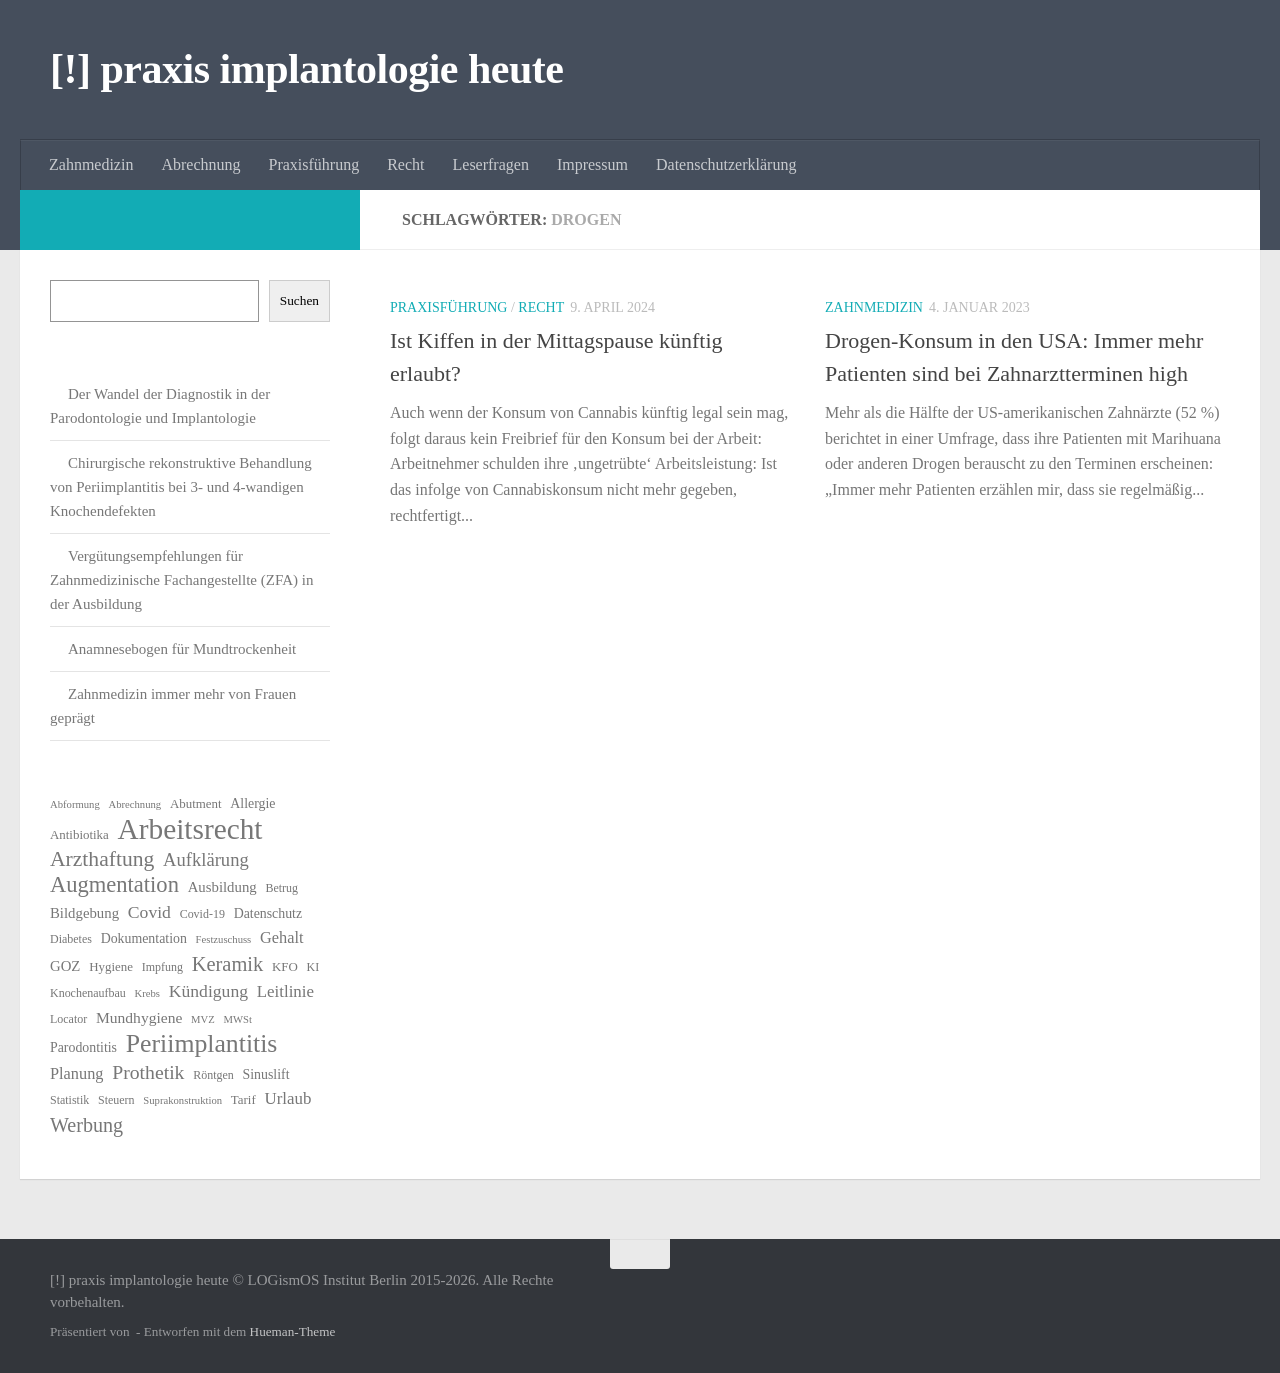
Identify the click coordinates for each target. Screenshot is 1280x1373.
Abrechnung (200, 164)
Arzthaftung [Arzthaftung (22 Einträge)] (102, 859)
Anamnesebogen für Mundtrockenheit (182, 649)
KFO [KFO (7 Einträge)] (285, 966)
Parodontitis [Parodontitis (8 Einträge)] (83, 1047)
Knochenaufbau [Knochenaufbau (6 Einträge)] (88, 993)
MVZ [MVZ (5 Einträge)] (203, 1019)
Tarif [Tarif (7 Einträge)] (243, 1099)
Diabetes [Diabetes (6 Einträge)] (71, 939)
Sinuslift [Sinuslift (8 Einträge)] (266, 1074)
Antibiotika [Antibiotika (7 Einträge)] (79, 834)
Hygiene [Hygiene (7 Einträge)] (111, 966)
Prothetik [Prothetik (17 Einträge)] (148, 1072)
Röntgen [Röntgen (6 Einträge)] (213, 1075)
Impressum (592, 164)
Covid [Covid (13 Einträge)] (149, 912)
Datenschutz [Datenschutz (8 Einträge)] (268, 913)
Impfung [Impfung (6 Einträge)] (162, 967)
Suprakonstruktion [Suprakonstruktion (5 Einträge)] (182, 1100)
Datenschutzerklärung (726, 164)
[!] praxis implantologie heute (306, 69)
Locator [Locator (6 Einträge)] (68, 1019)
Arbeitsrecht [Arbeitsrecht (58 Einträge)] (190, 829)
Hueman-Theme (293, 1331)
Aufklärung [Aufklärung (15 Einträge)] (206, 859)
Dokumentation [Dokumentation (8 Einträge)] (144, 938)
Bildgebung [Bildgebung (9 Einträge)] (84, 913)
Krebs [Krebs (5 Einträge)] (147, 993)
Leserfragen (491, 164)
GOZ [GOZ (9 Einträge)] (65, 966)
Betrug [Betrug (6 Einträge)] (281, 888)
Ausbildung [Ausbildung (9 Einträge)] (222, 887)
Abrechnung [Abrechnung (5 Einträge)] (134, 804)
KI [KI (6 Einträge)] (313, 967)
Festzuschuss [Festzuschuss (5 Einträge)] (224, 939)
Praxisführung (314, 164)
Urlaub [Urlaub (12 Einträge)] (287, 1098)
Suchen (299, 300)
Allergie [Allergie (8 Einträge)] (252, 803)
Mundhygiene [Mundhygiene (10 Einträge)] (139, 1017)
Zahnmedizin (91, 164)
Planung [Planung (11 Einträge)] (76, 1073)
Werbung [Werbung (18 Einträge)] (86, 1125)
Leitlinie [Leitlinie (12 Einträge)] (285, 991)
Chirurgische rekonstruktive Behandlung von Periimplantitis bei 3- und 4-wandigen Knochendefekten (181, 487)
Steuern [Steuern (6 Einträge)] (116, 1100)
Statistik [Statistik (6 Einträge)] (69, 1100)
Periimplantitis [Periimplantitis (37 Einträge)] (202, 1044)
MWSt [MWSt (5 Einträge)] (238, 1019)
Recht (405, 164)
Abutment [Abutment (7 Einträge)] (196, 803)
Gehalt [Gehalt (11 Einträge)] (281, 937)
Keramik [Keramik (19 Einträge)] (228, 964)
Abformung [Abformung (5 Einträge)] (75, 804)
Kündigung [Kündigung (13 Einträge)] (208, 991)
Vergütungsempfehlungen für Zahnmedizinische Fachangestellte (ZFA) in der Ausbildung (181, 580)
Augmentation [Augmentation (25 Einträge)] (114, 885)
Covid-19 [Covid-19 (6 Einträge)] (202, 914)
